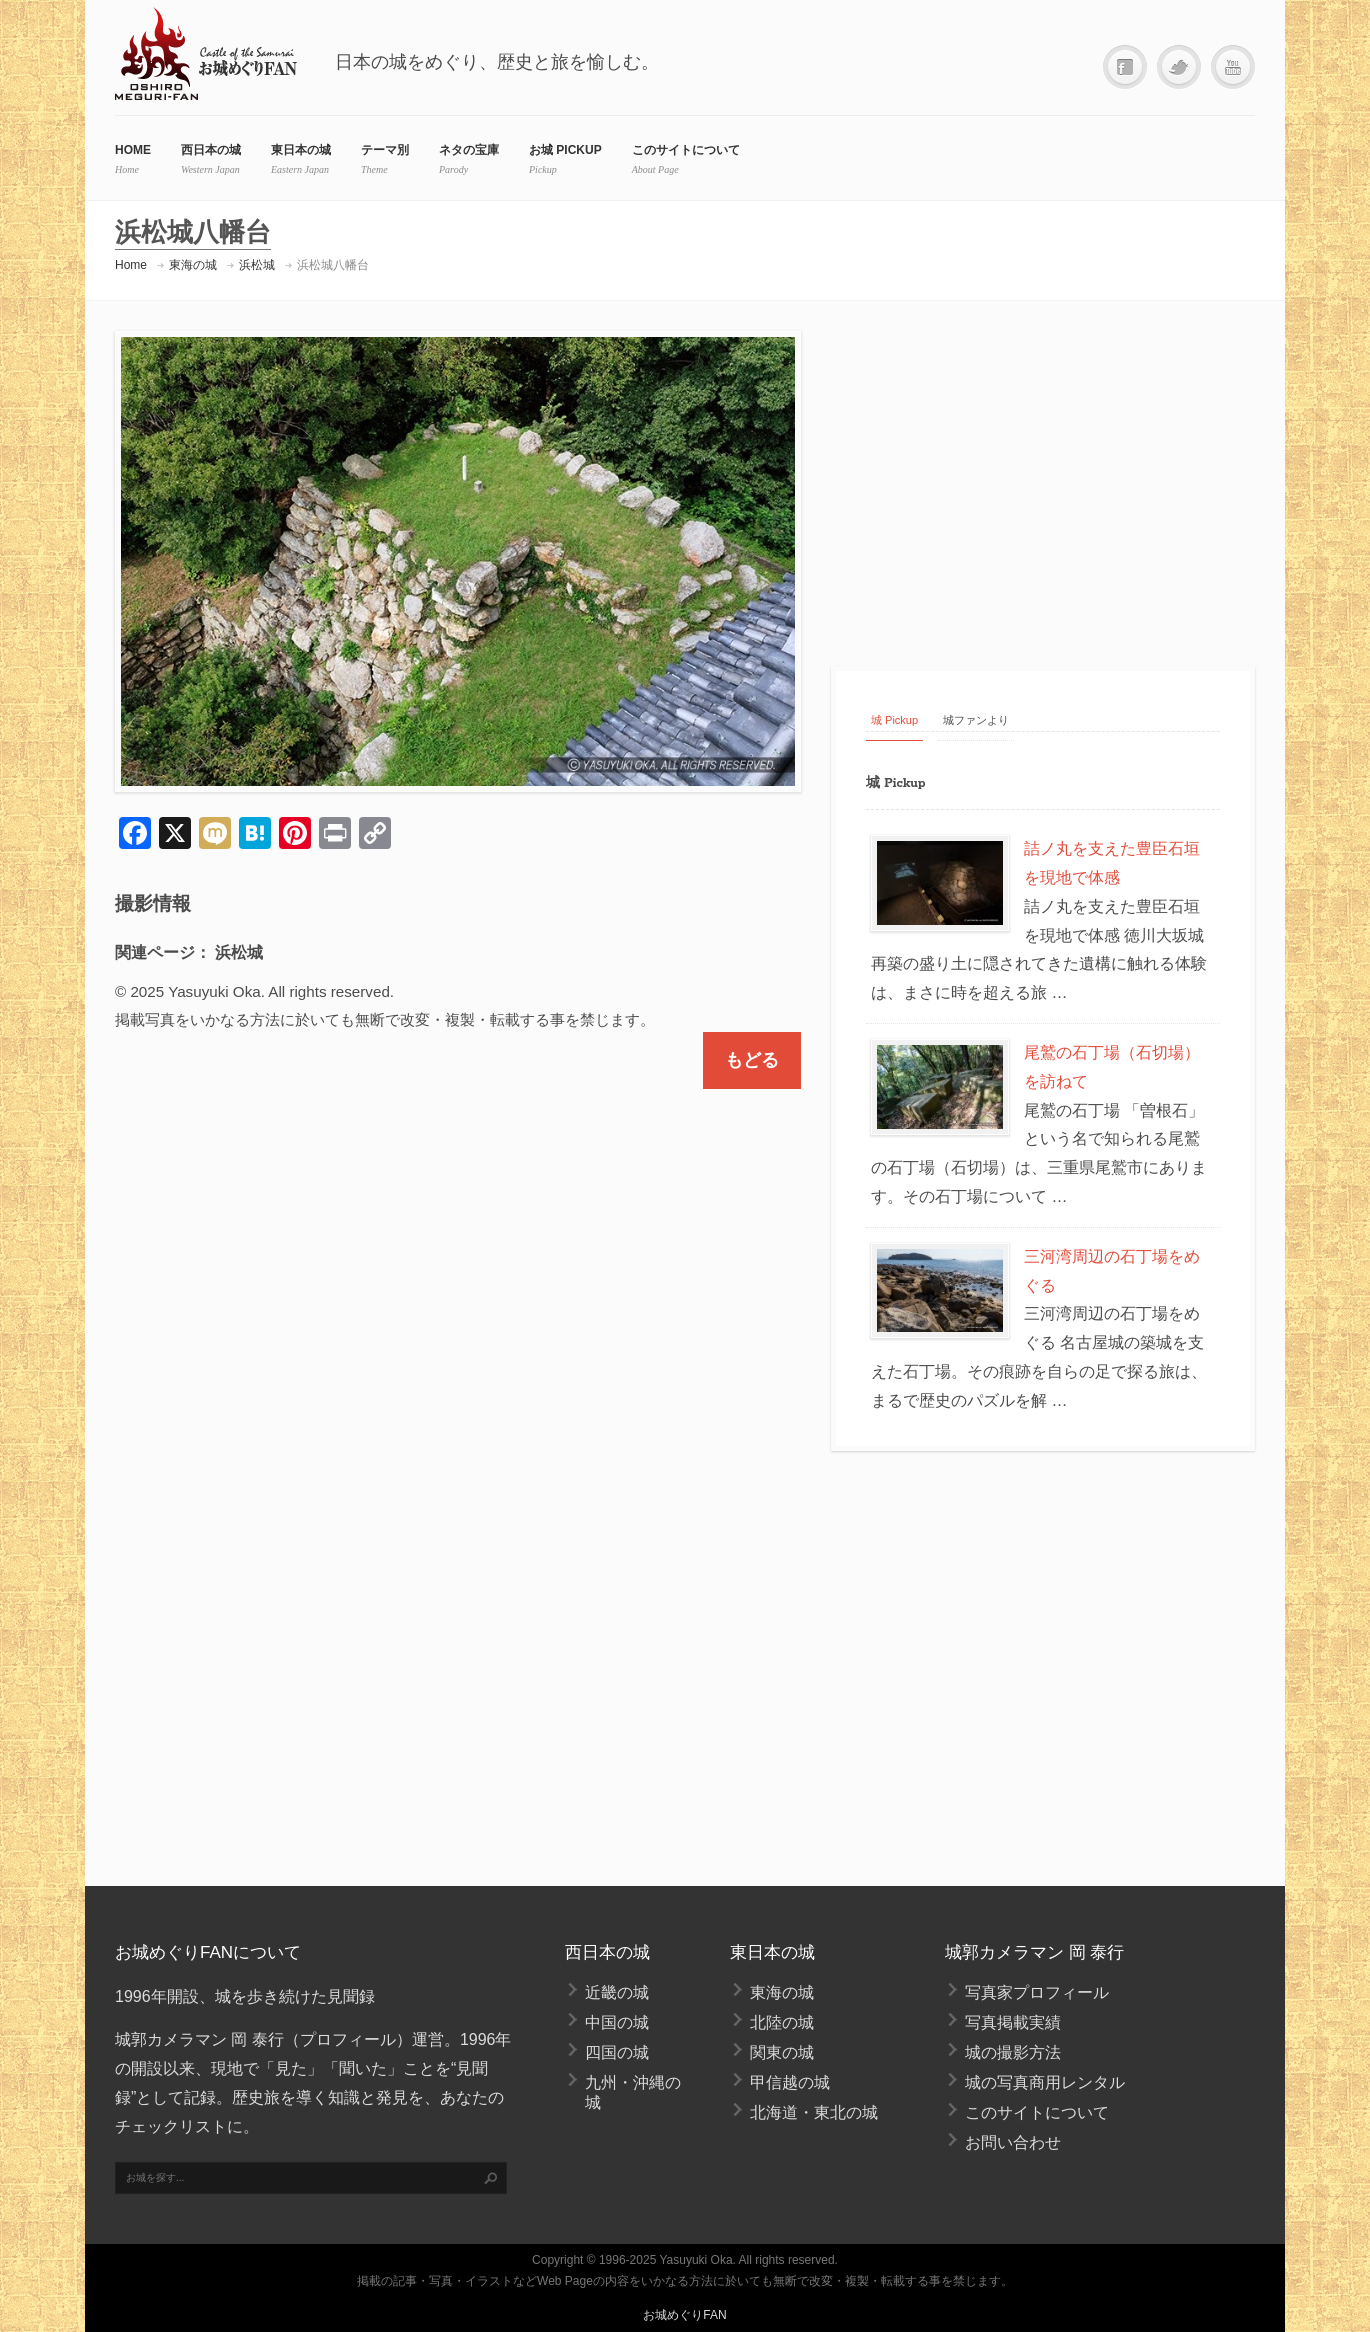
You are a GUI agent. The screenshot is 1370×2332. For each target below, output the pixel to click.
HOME (133, 150)
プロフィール (348, 2039)
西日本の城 (211, 150)
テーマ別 (385, 150)
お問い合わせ (1013, 2142)
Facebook (1125, 67)
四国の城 (617, 2052)
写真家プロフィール (1037, 1992)
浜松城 (257, 265)
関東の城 (782, 2052)
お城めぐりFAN (684, 2315)
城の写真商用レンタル (1045, 2082)
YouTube (1233, 67)
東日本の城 (301, 150)
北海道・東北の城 (814, 2112)
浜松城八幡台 (333, 265)
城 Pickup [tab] (894, 720)
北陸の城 (782, 2022)
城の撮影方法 (1013, 2052)
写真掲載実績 (1013, 2022)
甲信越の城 (790, 2082)
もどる (752, 1060)
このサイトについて (686, 150)
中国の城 (617, 2022)
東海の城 (193, 265)
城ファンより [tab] (976, 720)
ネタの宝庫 (469, 150)
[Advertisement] (1043, 481)
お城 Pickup (565, 150)
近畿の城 (617, 1992)
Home (131, 265)
